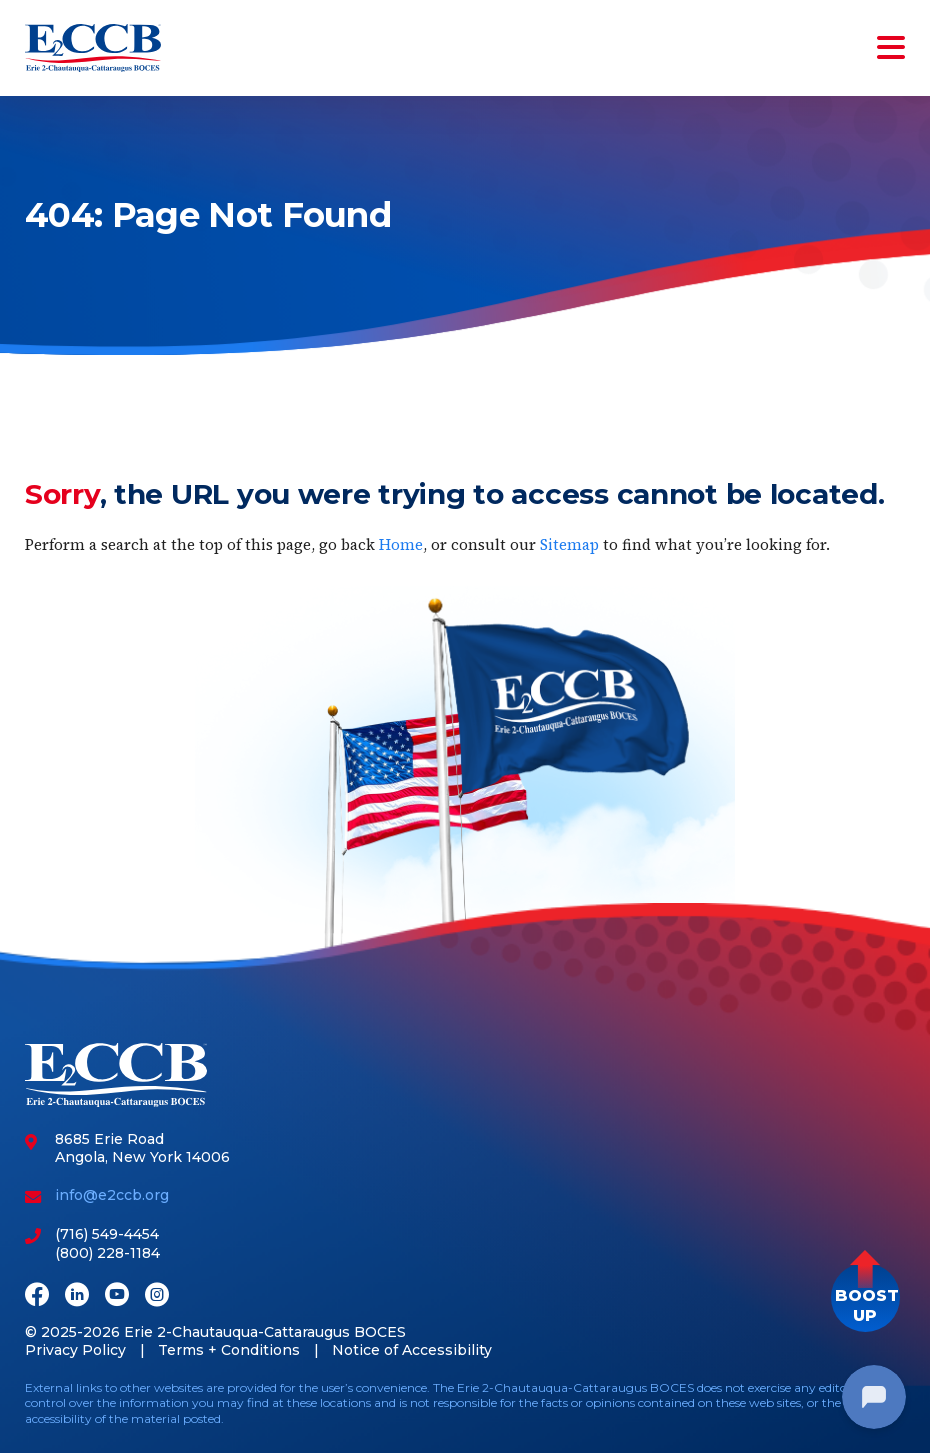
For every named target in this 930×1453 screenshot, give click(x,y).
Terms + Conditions (229, 1350)
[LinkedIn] (77, 1296)
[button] (865, 1297)
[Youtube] (117, 1296)
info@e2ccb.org (112, 1195)
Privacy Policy (75, 1350)
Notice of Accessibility (412, 1350)
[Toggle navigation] (887, 48)
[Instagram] (157, 1296)
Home (401, 544)
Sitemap (569, 544)
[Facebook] (37, 1296)
